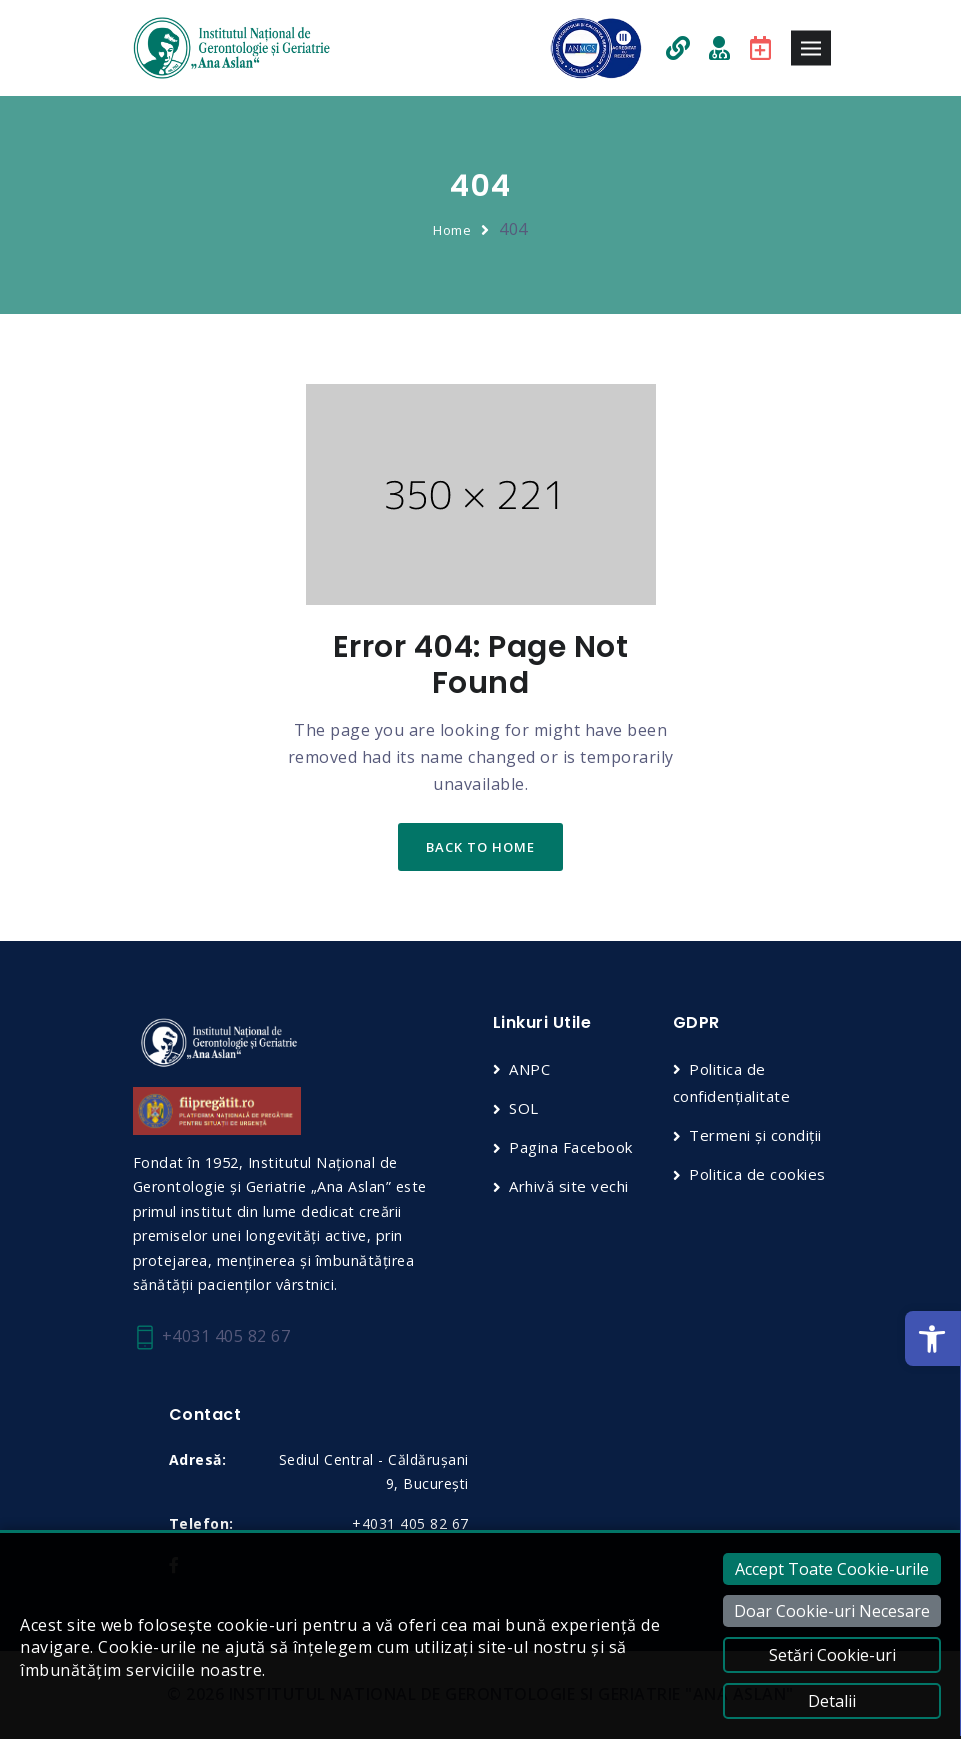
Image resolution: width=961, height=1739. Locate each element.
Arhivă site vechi (569, 1186)
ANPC (529, 1069)
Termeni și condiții (755, 1135)
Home (452, 230)
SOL (524, 1108)
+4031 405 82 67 (212, 1337)
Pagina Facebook (571, 1147)
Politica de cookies (757, 1174)
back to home (480, 847)
